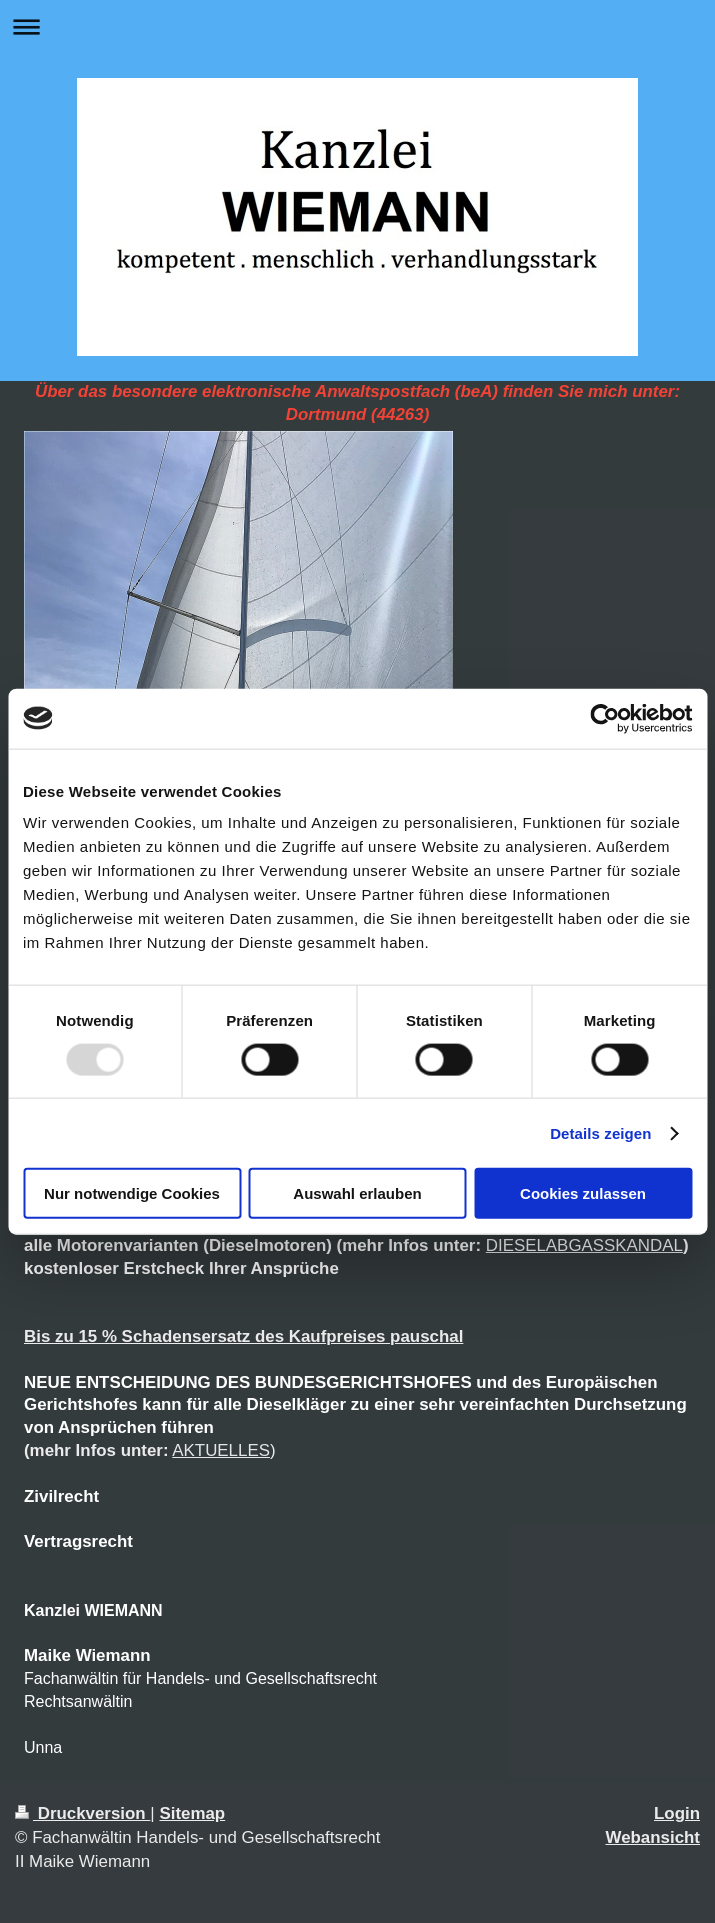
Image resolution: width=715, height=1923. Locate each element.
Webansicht (653, 1837)
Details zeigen (600, 1132)
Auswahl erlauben (357, 1193)
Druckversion (82, 1813)
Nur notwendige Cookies (132, 1193)
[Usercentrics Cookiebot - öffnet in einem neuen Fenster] (604, 718)
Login (677, 1813)
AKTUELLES (221, 1450)
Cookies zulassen (583, 1193)
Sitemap (192, 1813)
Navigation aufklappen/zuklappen (357, 26)
